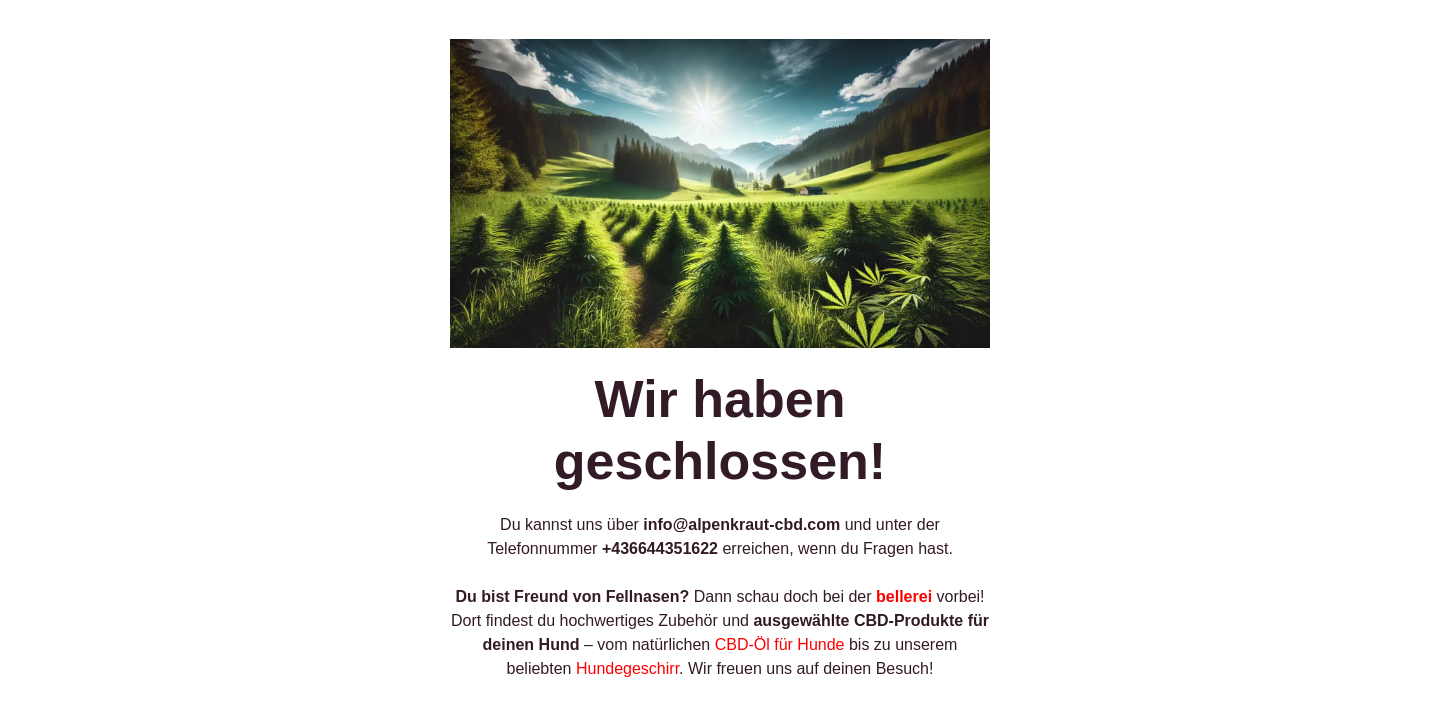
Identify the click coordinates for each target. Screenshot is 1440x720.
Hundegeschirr (627, 668)
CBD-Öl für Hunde (780, 644)
